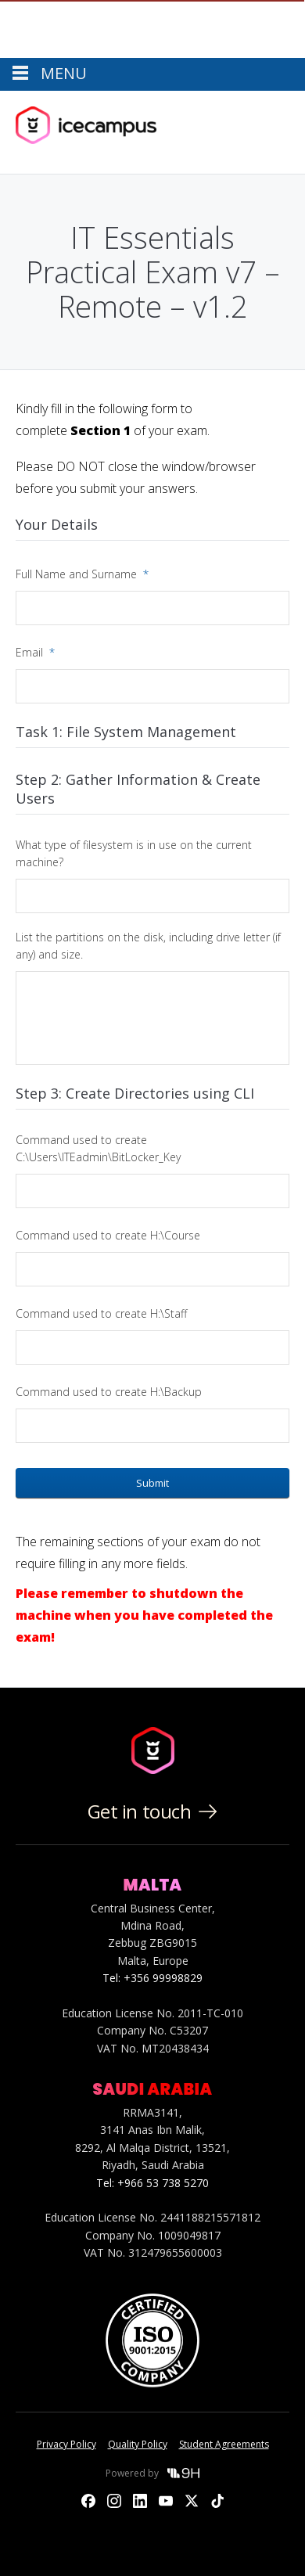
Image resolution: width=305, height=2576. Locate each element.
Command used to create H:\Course (108, 1235)
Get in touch (152, 1811)
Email (35, 652)
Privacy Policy (66, 2444)
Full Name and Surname (82, 574)
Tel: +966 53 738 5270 (152, 2182)
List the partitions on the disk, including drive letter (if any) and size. (148, 946)
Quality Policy (137, 2444)
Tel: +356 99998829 (152, 1977)
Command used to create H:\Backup (109, 1391)
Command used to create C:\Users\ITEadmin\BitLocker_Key (98, 1148)
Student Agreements (224, 2444)
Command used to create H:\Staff (101, 1313)
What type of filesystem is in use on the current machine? (134, 853)
